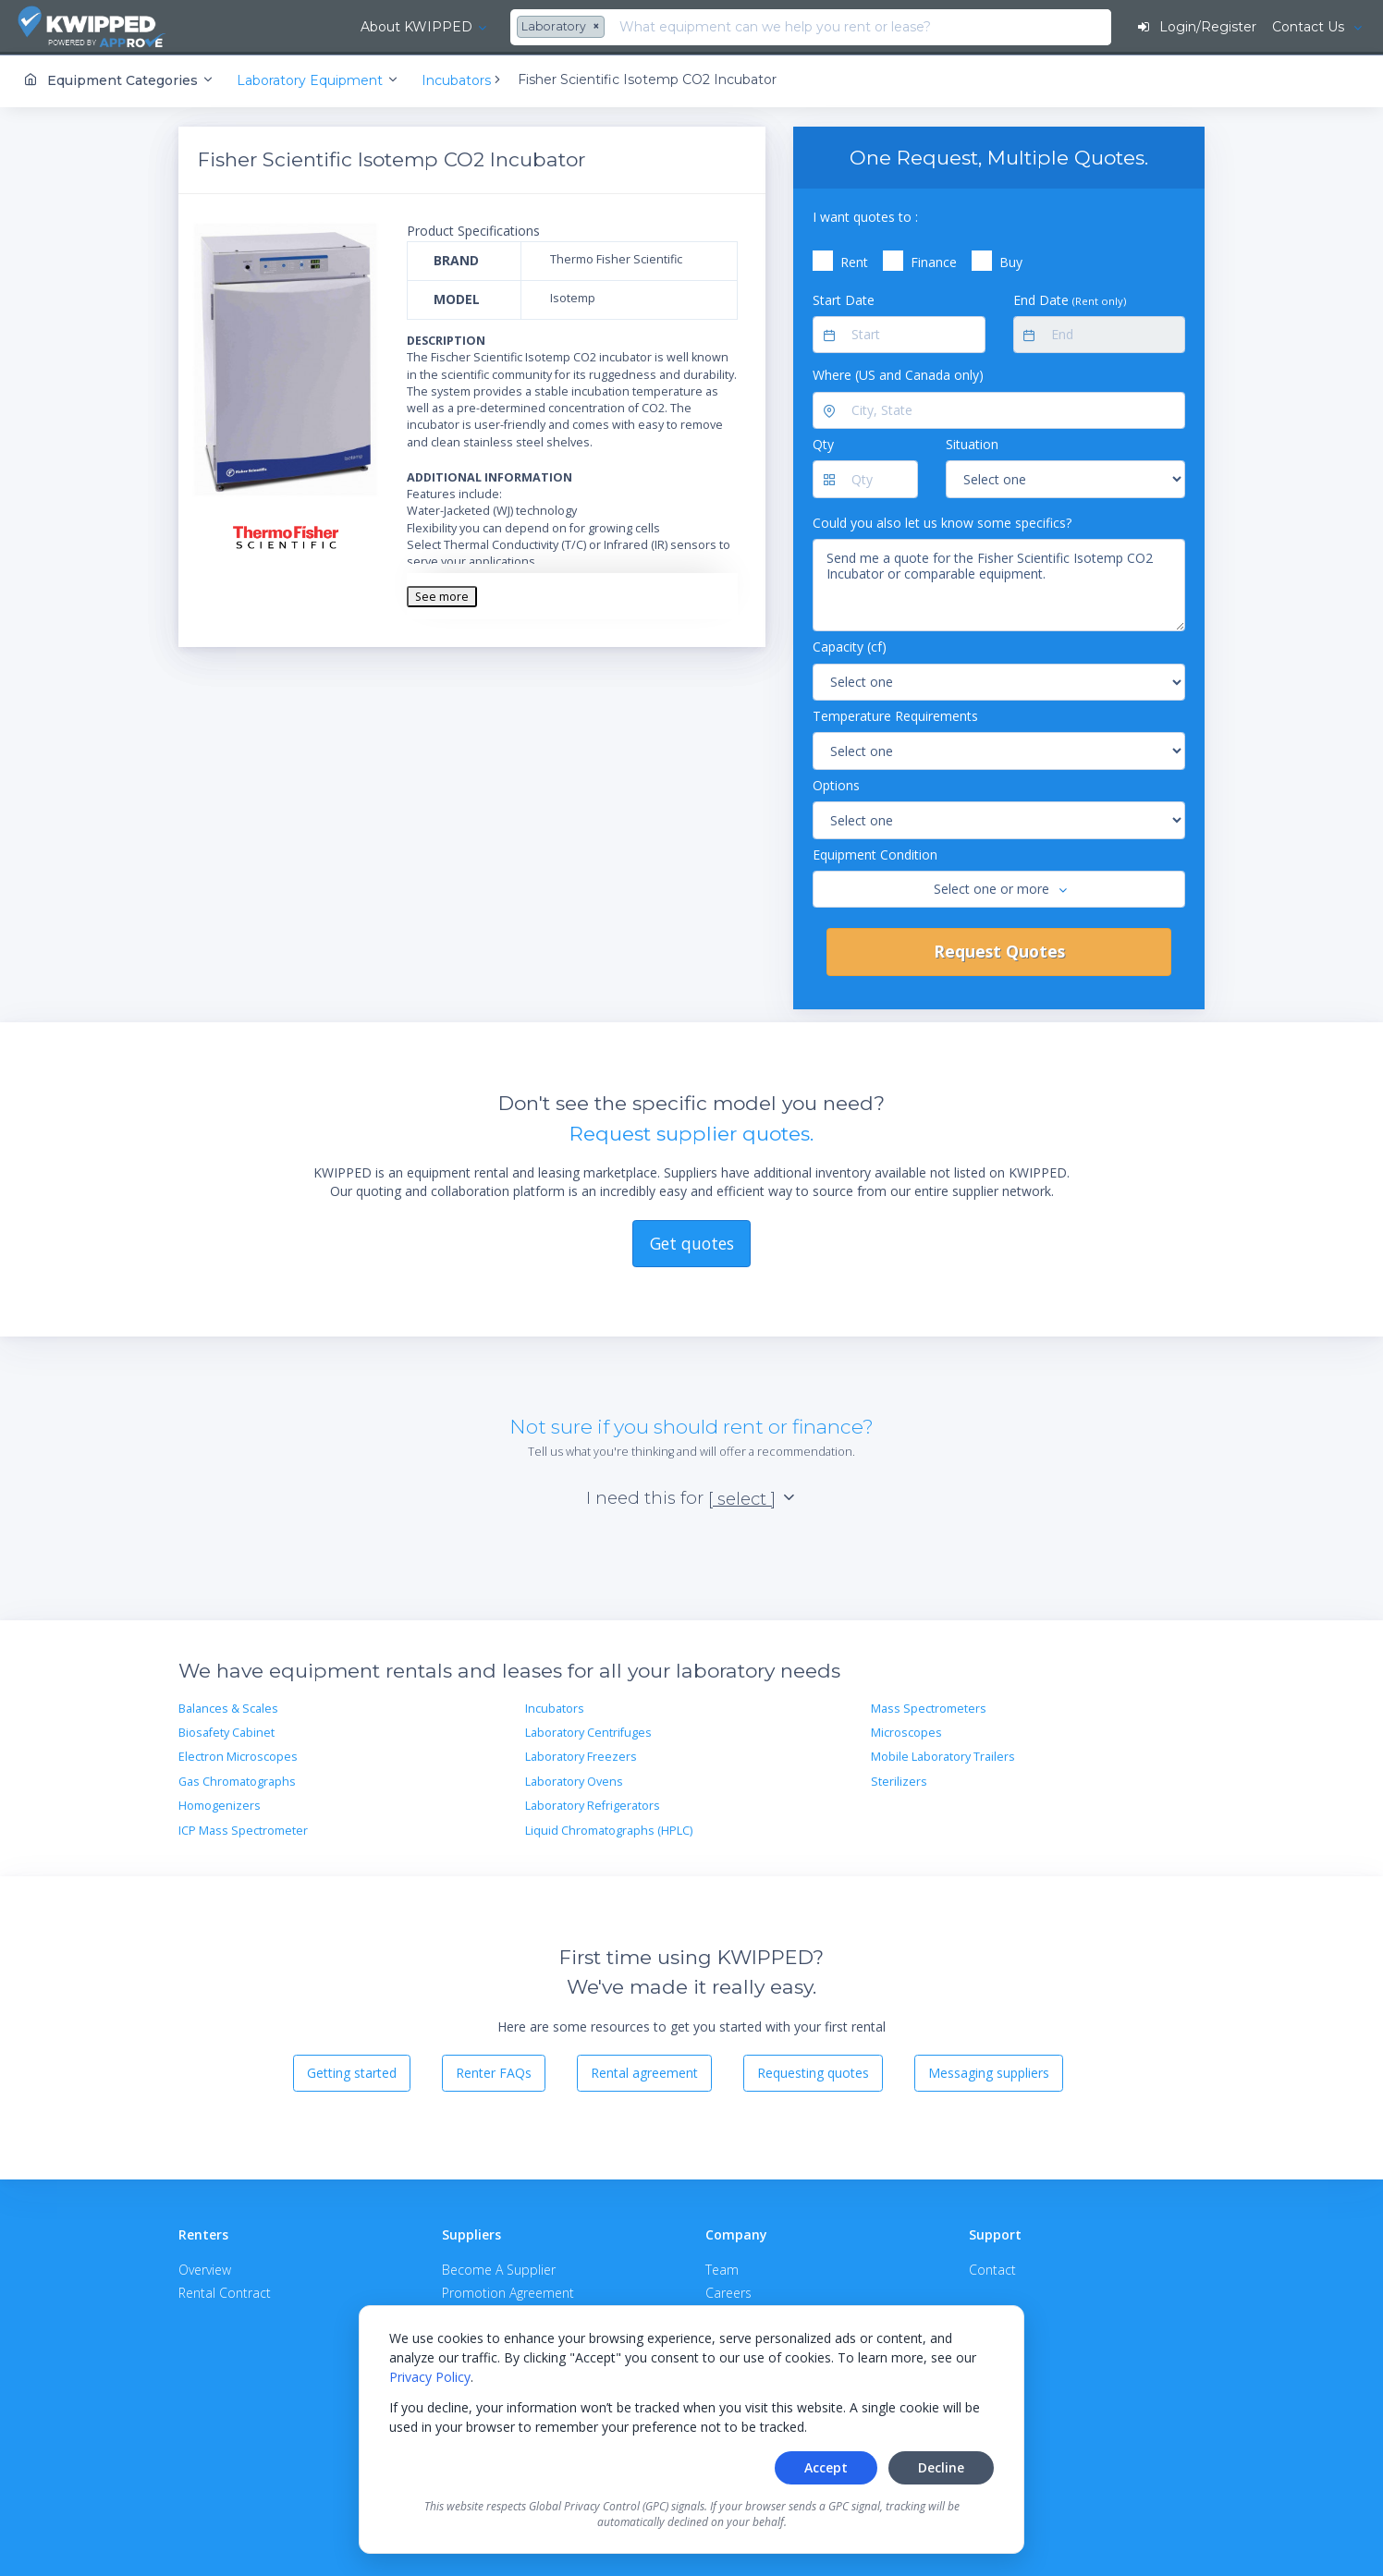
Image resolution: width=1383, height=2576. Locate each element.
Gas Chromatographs (237, 1780)
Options (836, 783)
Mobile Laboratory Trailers (943, 1756)
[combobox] (432, 28)
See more (442, 595)
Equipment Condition (875, 852)
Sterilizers (899, 1780)
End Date (1069, 298)
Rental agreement (644, 2072)
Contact (992, 2268)
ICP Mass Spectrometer (243, 1829)
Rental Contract (224, 2291)
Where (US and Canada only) (898, 374)
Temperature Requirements (895, 714)
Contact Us (1309, 26)
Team (722, 2268)
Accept (826, 2467)
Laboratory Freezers (581, 1756)
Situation (972, 443)
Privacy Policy (430, 2377)
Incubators (554, 1707)
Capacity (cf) (850, 645)
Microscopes (906, 1732)
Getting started (352, 2072)
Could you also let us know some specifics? (942, 521)
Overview (204, 2268)
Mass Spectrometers (928, 1707)
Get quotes (692, 1241)
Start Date (844, 298)
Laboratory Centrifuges (588, 1732)
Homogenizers (219, 1805)
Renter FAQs (494, 2072)
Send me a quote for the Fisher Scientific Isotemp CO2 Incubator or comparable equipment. (999, 584)
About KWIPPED (285, 26)
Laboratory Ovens (574, 1780)
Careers (728, 2291)
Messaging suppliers (988, 2072)
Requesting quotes (813, 2072)
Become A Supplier (499, 2268)
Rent (854, 261)
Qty (823, 443)
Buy (1010, 261)
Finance (934, 261)
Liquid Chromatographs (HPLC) (608, 1829)
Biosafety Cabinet (226, 1732)
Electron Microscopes (238, 1756)
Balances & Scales (228, 1707)
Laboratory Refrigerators (592, 1805)
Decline (941, 2467)
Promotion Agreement (508, 2291)
